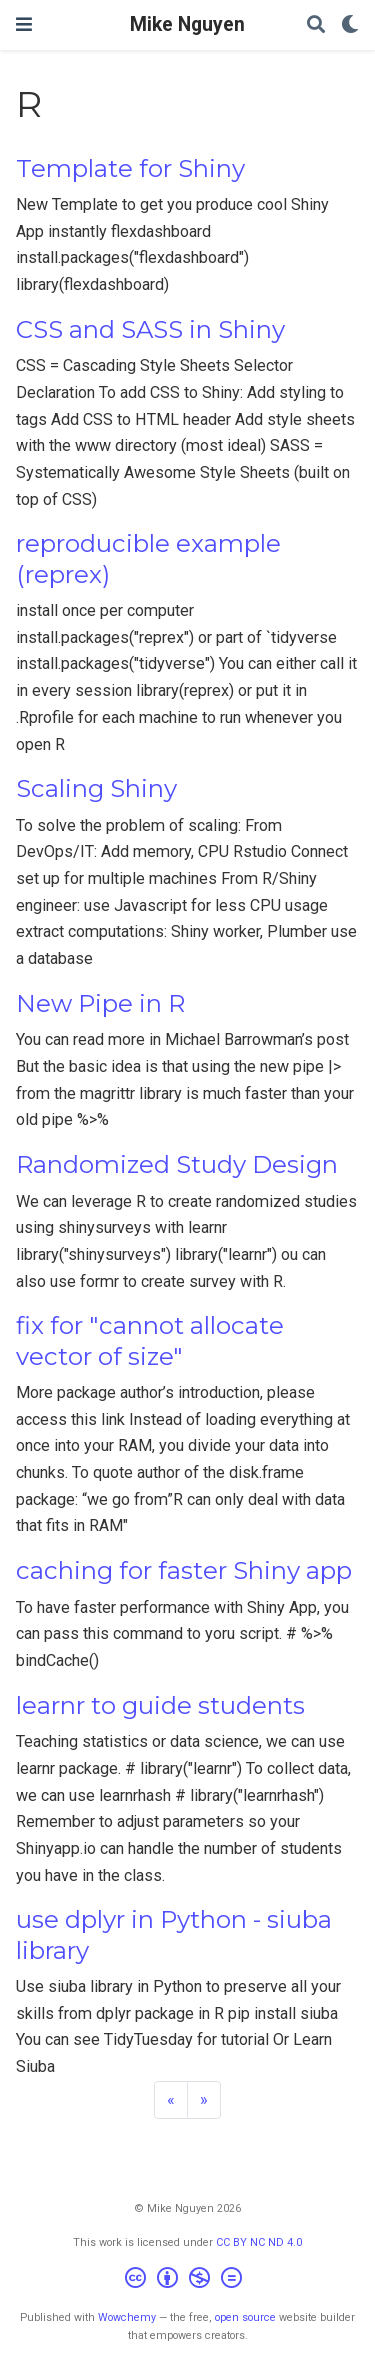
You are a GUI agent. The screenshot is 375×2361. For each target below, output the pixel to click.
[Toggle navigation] (24, 24)
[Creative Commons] (187, 2280)
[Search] (316, 25)
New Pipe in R (100, 1003)
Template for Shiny (130, 168)
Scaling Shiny (96, 788)
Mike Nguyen (187, 24)
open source (245, 2317)
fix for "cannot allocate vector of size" (150, 1340)
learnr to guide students (160, 1705)
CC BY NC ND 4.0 (259, 2242)
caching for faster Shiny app (184, 1570)
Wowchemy (127, 2317)
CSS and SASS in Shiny (150, 329)
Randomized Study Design (177, 1164)
